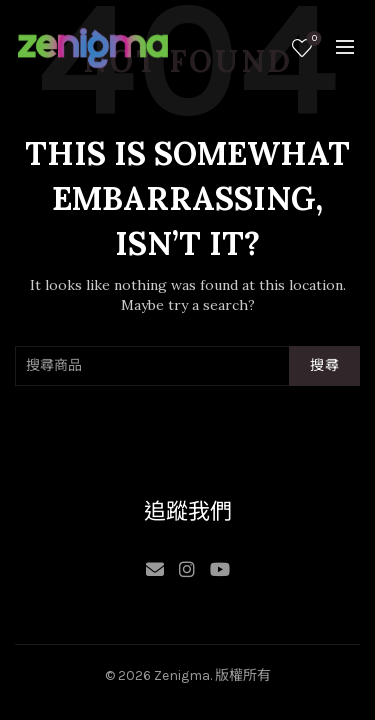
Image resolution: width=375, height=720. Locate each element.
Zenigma (182, 675)
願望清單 (312, 39)
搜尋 (324, 365)
